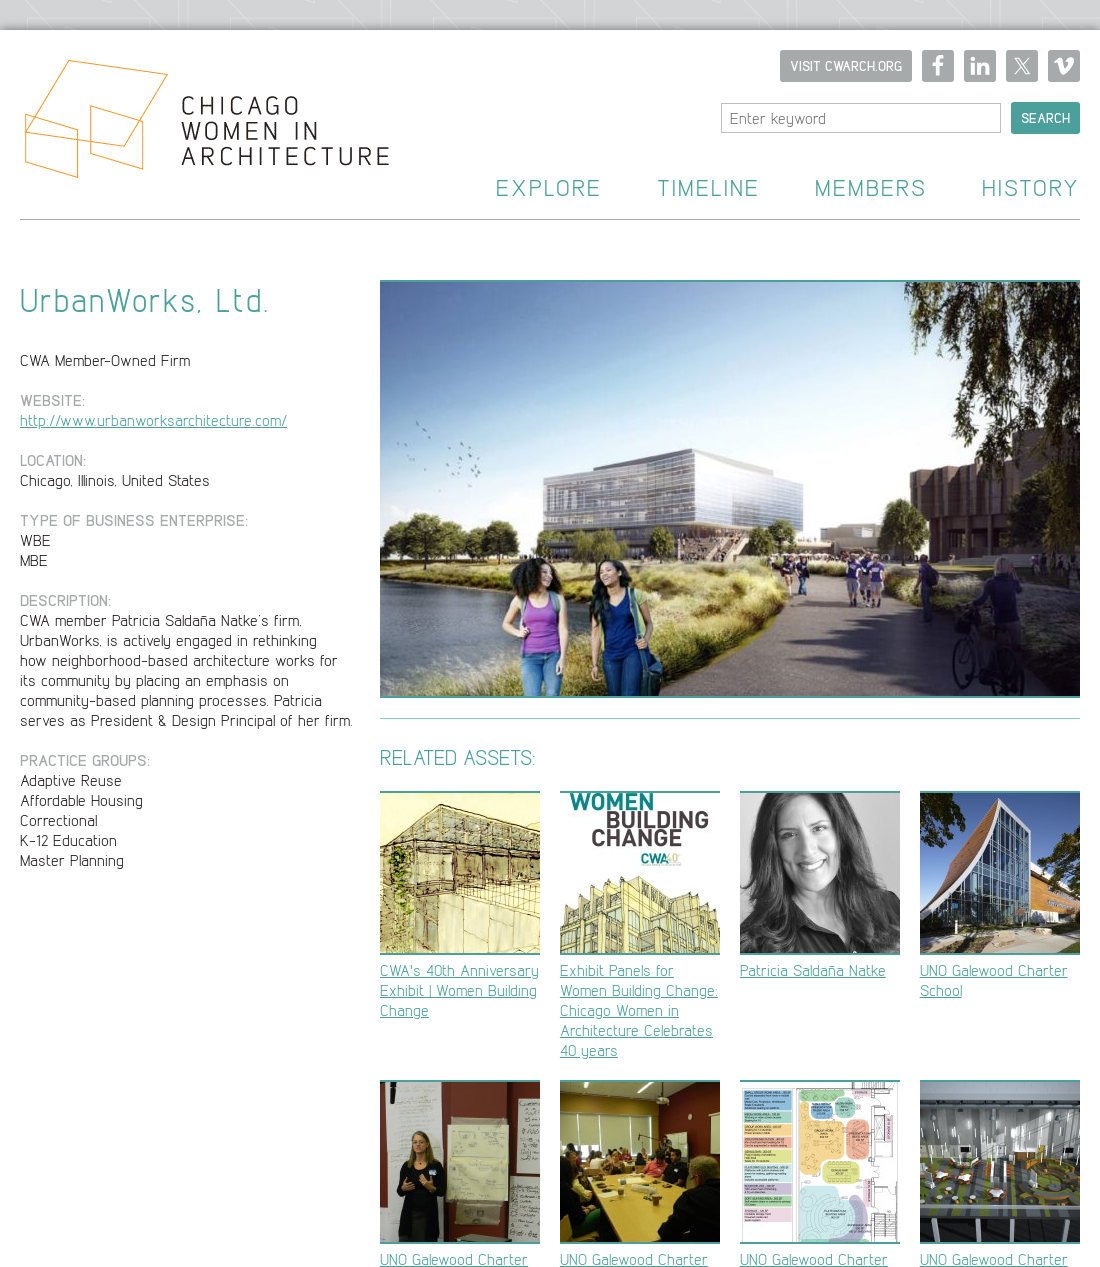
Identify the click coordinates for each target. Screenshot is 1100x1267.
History (1031, 188)
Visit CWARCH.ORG (846, 66)
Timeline (708, 188)
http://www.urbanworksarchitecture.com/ (153, 420)
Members (871, 188)
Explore (549, 188)
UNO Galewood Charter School (1000, 895)
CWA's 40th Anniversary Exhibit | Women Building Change (460, 905)
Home (194, 125)
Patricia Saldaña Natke (820, 885)
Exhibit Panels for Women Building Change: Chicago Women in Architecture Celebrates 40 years (640, 925)
